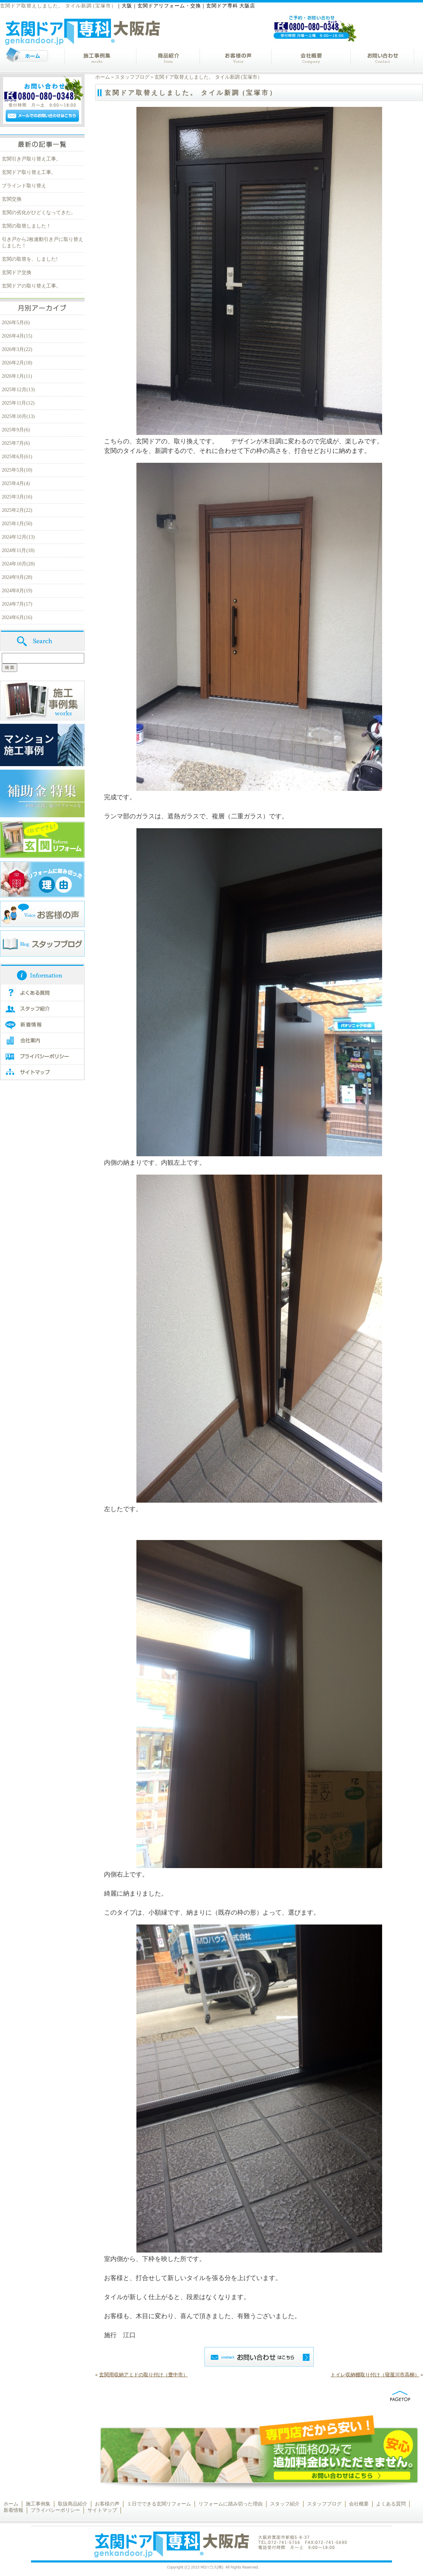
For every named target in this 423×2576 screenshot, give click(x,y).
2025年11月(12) (18, 403)
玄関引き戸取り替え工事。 (31, 159)
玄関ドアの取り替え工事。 (31, 286)
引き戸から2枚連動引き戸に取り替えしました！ (42, 242)
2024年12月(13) (18, 537)
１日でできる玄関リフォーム (159, 2504)
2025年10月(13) (18, 416)
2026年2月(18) (17, 362)
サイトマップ (102, 2510)
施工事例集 (38, 2504)
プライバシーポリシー (55, 2510)
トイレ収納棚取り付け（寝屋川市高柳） (375, 2374)
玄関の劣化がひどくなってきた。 (39, 212)
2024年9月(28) (17, 577)
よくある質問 (391, 2504)
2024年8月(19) (17, 590)
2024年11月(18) (18, 550)
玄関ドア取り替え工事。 (29, 172)
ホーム (102, 77)
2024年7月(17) (17, 604)
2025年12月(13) (18, 389)
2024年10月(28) (18, 563)
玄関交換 (12, 199)
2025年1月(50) (17, 523)
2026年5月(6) (16, 322)
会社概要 (359, 2504)
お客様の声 (107, 2504)
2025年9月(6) (16, 429)
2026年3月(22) (17, 349)
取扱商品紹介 (72, 2504)
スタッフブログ (132, 77)
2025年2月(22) (17, 510)
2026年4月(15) (17, 336)
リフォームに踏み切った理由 (230, 2504)
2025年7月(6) (16, 443)
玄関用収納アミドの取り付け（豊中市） (143, 2374)
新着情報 (13, 2510)
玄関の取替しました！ (26, 226)
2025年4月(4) (16, 483)
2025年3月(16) (17, 496)
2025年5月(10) (17, 470)
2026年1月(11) (17, 376)
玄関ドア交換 (16, 272)
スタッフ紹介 (285, 2504)
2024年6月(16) (17, 617)
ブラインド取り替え (24, 185)
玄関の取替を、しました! (30, 259)
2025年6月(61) (17, 456)
